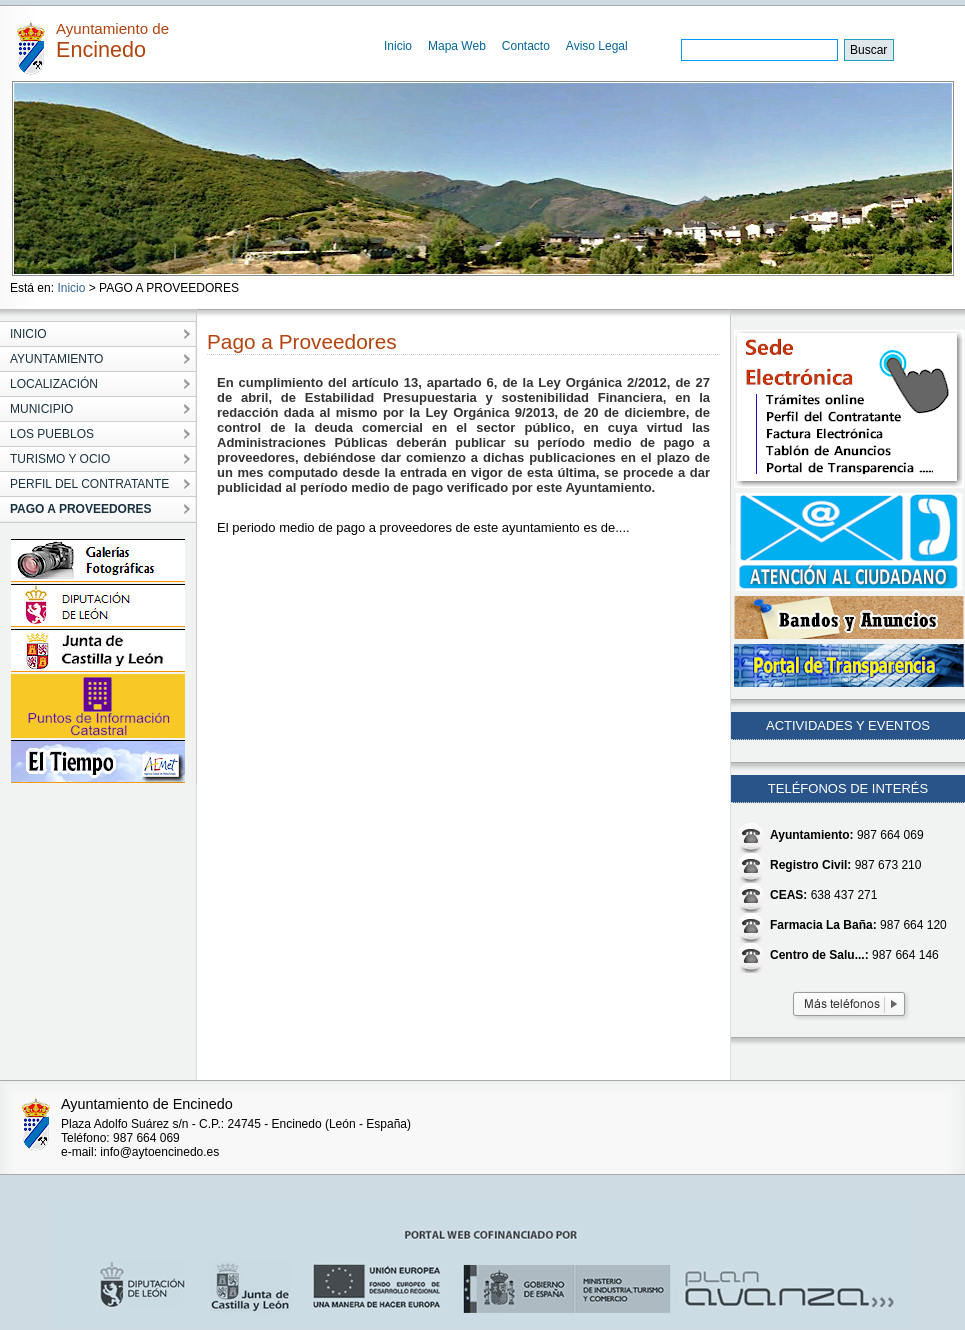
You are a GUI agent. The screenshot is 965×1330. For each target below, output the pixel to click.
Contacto (526, 46)
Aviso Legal (597, 46)
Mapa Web (457, 46)
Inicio (398, 46)
